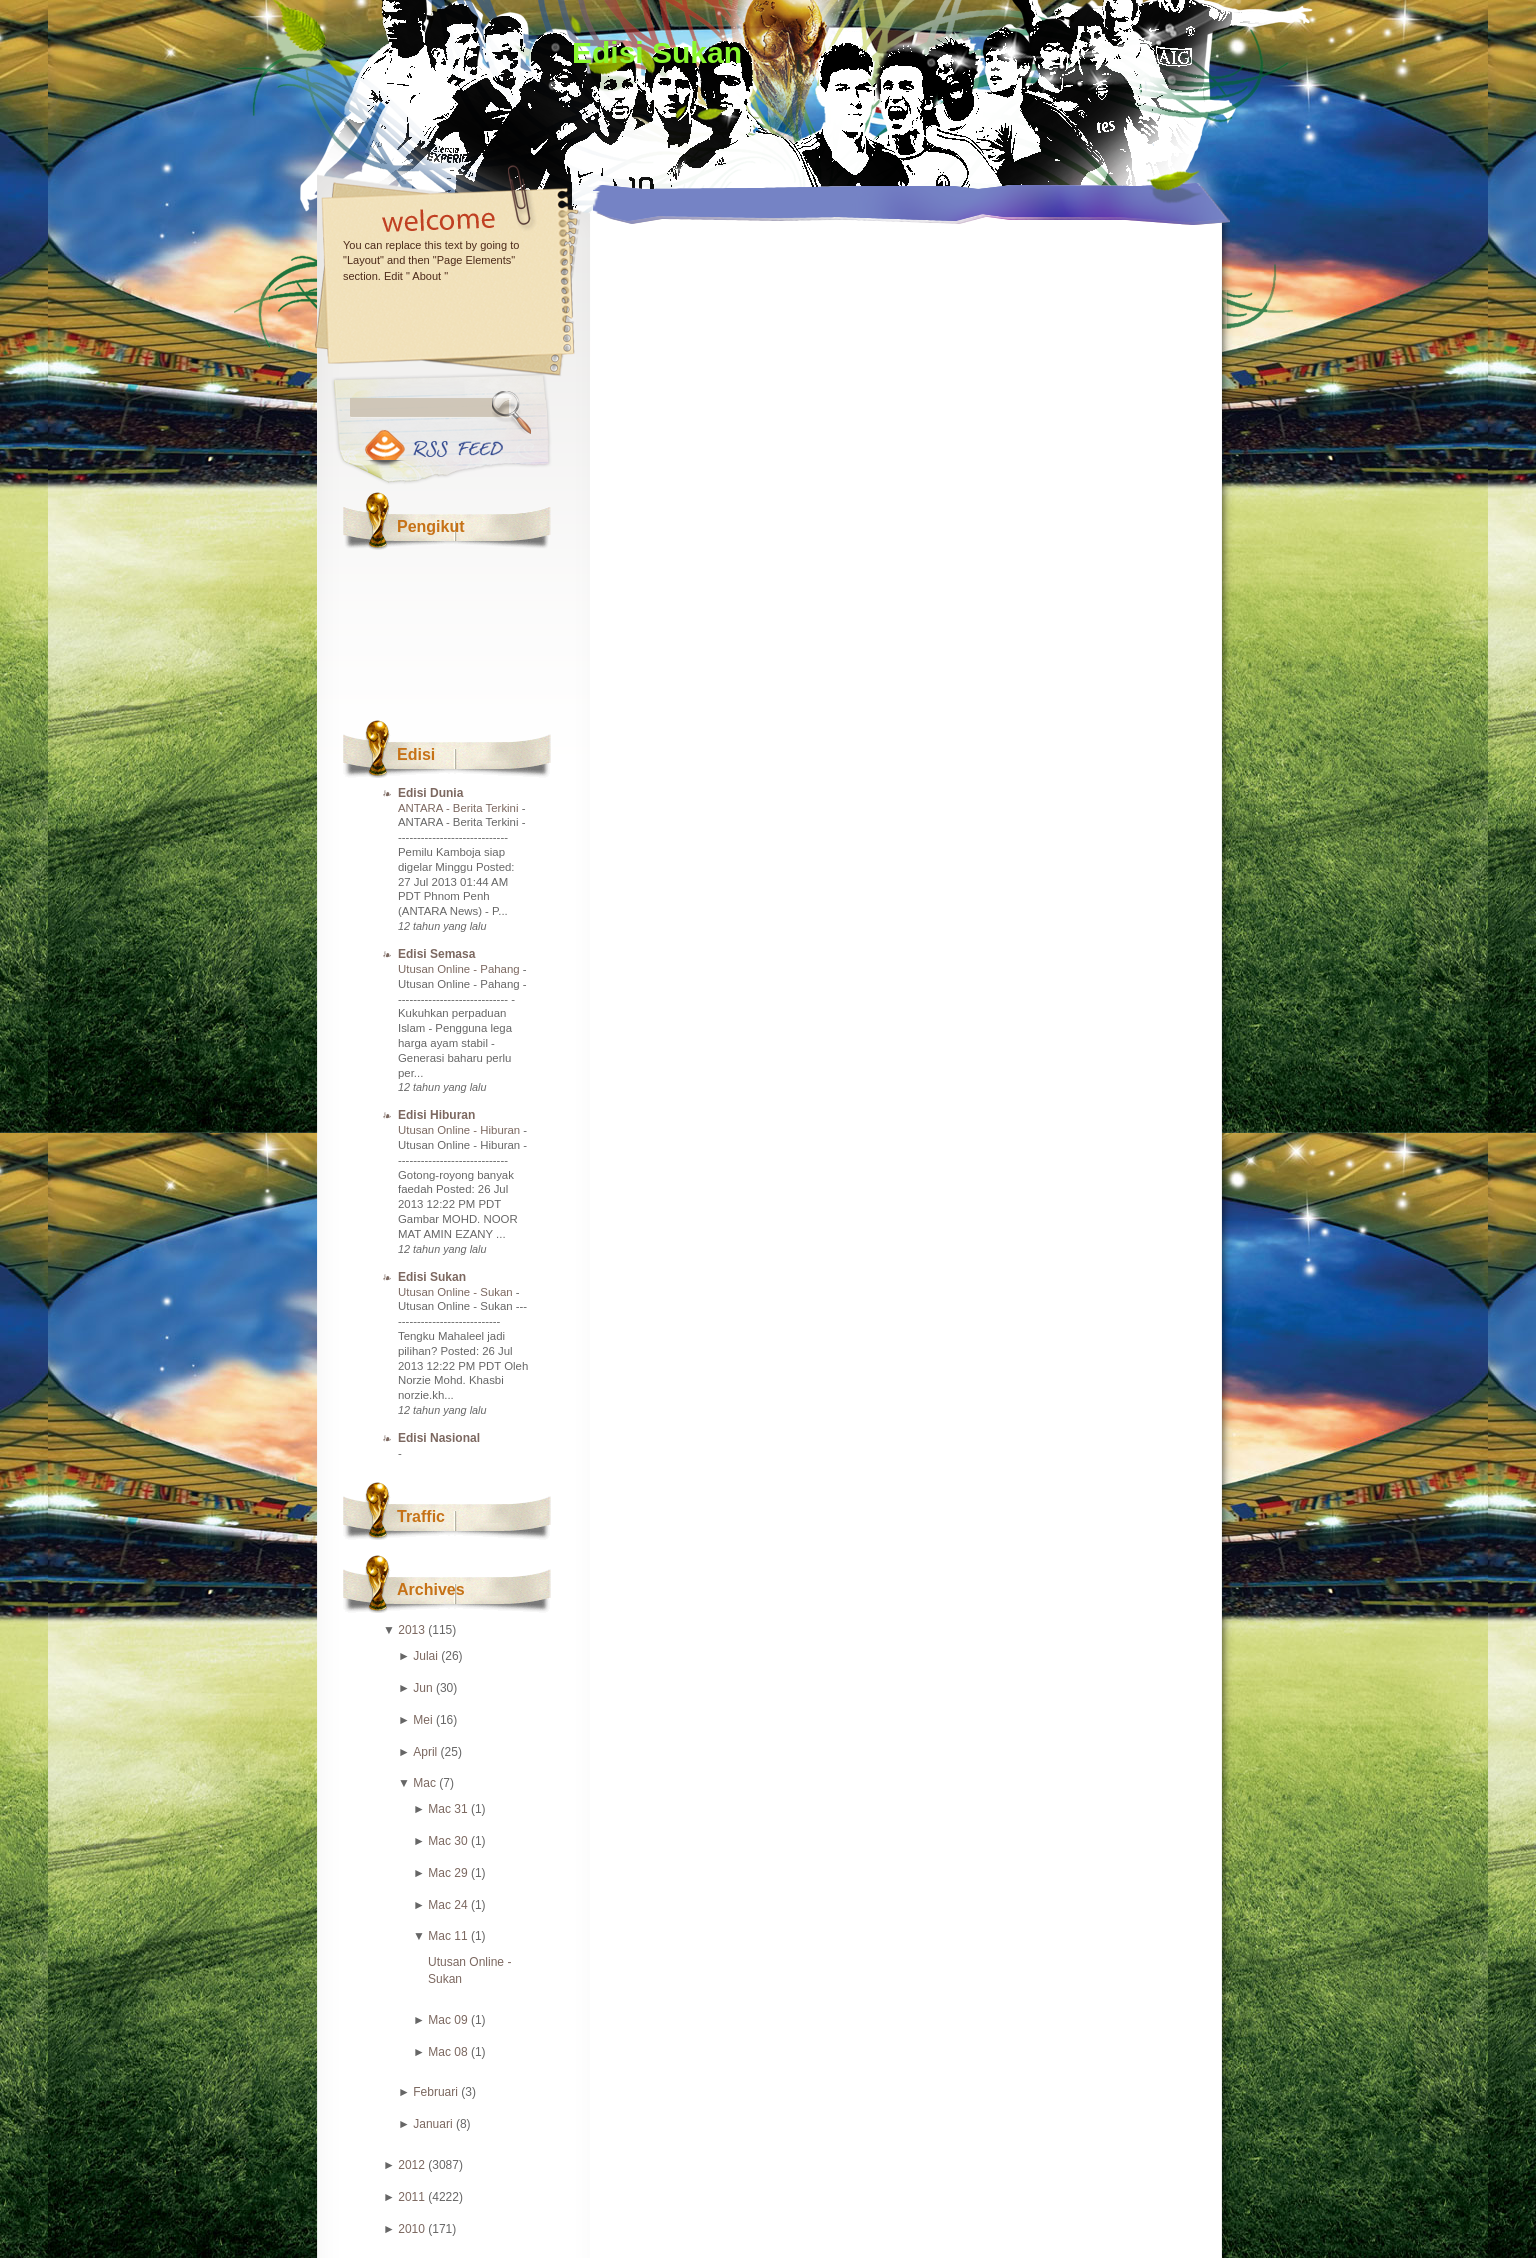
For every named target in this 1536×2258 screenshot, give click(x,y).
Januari (432, 2124)
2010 (411, 2229)
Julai (425, 1656)
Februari (435, 2092)
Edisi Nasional (439, 1438)
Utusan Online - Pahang (460, 969)
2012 (411, 2165)
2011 (411, 2197)
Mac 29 (447, 1873)
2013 (411, 1630)
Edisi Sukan (657, 52)
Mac (424, 1783)
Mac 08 (447, 2052)
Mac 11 (447, 1936)
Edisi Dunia (430, 793)
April (425, 1752)
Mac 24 (447, 1905)
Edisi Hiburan (436, 1115)
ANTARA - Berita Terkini (460, 808)
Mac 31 (447, 1809)
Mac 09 (447, 2020)
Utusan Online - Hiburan (460, 1130)
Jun (422, 1688)
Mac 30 (447, 1841)
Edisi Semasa (436, 954)
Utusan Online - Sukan (457, 1292)
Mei (422, 1720)
